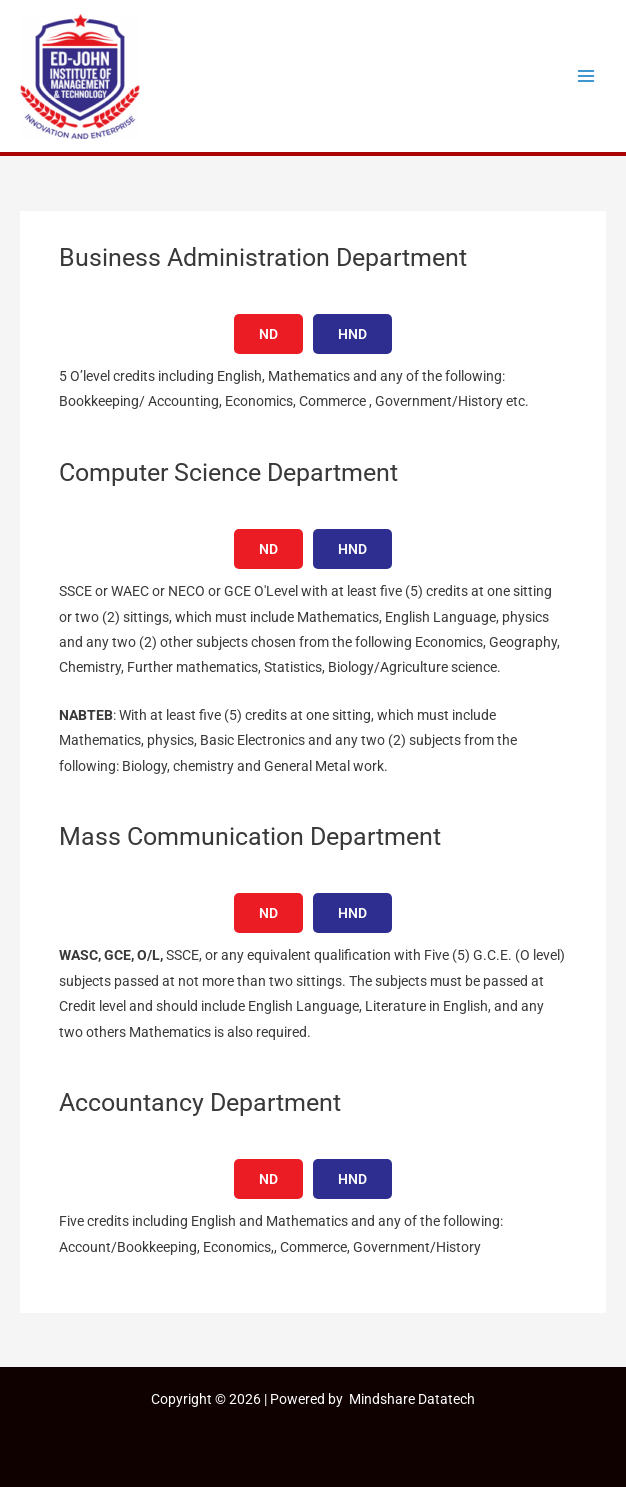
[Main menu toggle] (586, 76)
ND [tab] (268, 334)
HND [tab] (352, 334)
